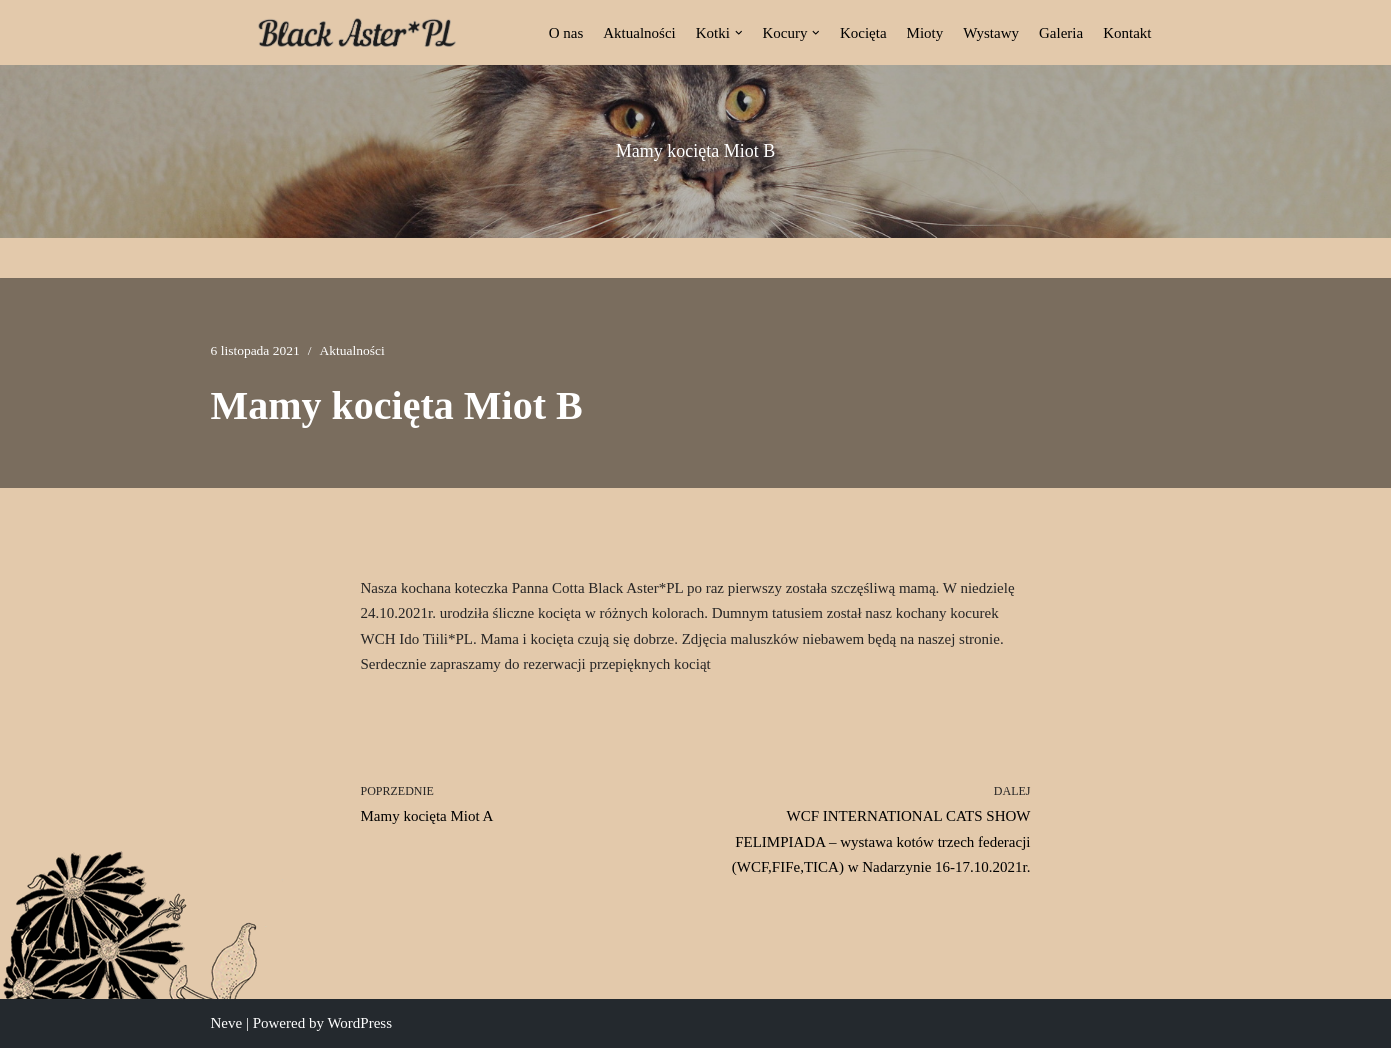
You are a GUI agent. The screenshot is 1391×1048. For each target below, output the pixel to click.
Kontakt (1127, 33)
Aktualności (639, 33)
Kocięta (863, 33)
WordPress (359, 1023)
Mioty (925, 33)
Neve (227, 1023)
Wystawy (991, 33)
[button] (739, 33)
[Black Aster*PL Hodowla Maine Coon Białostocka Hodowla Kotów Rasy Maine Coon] (357, 32)
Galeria (1061, 33)
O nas (566, 33)
